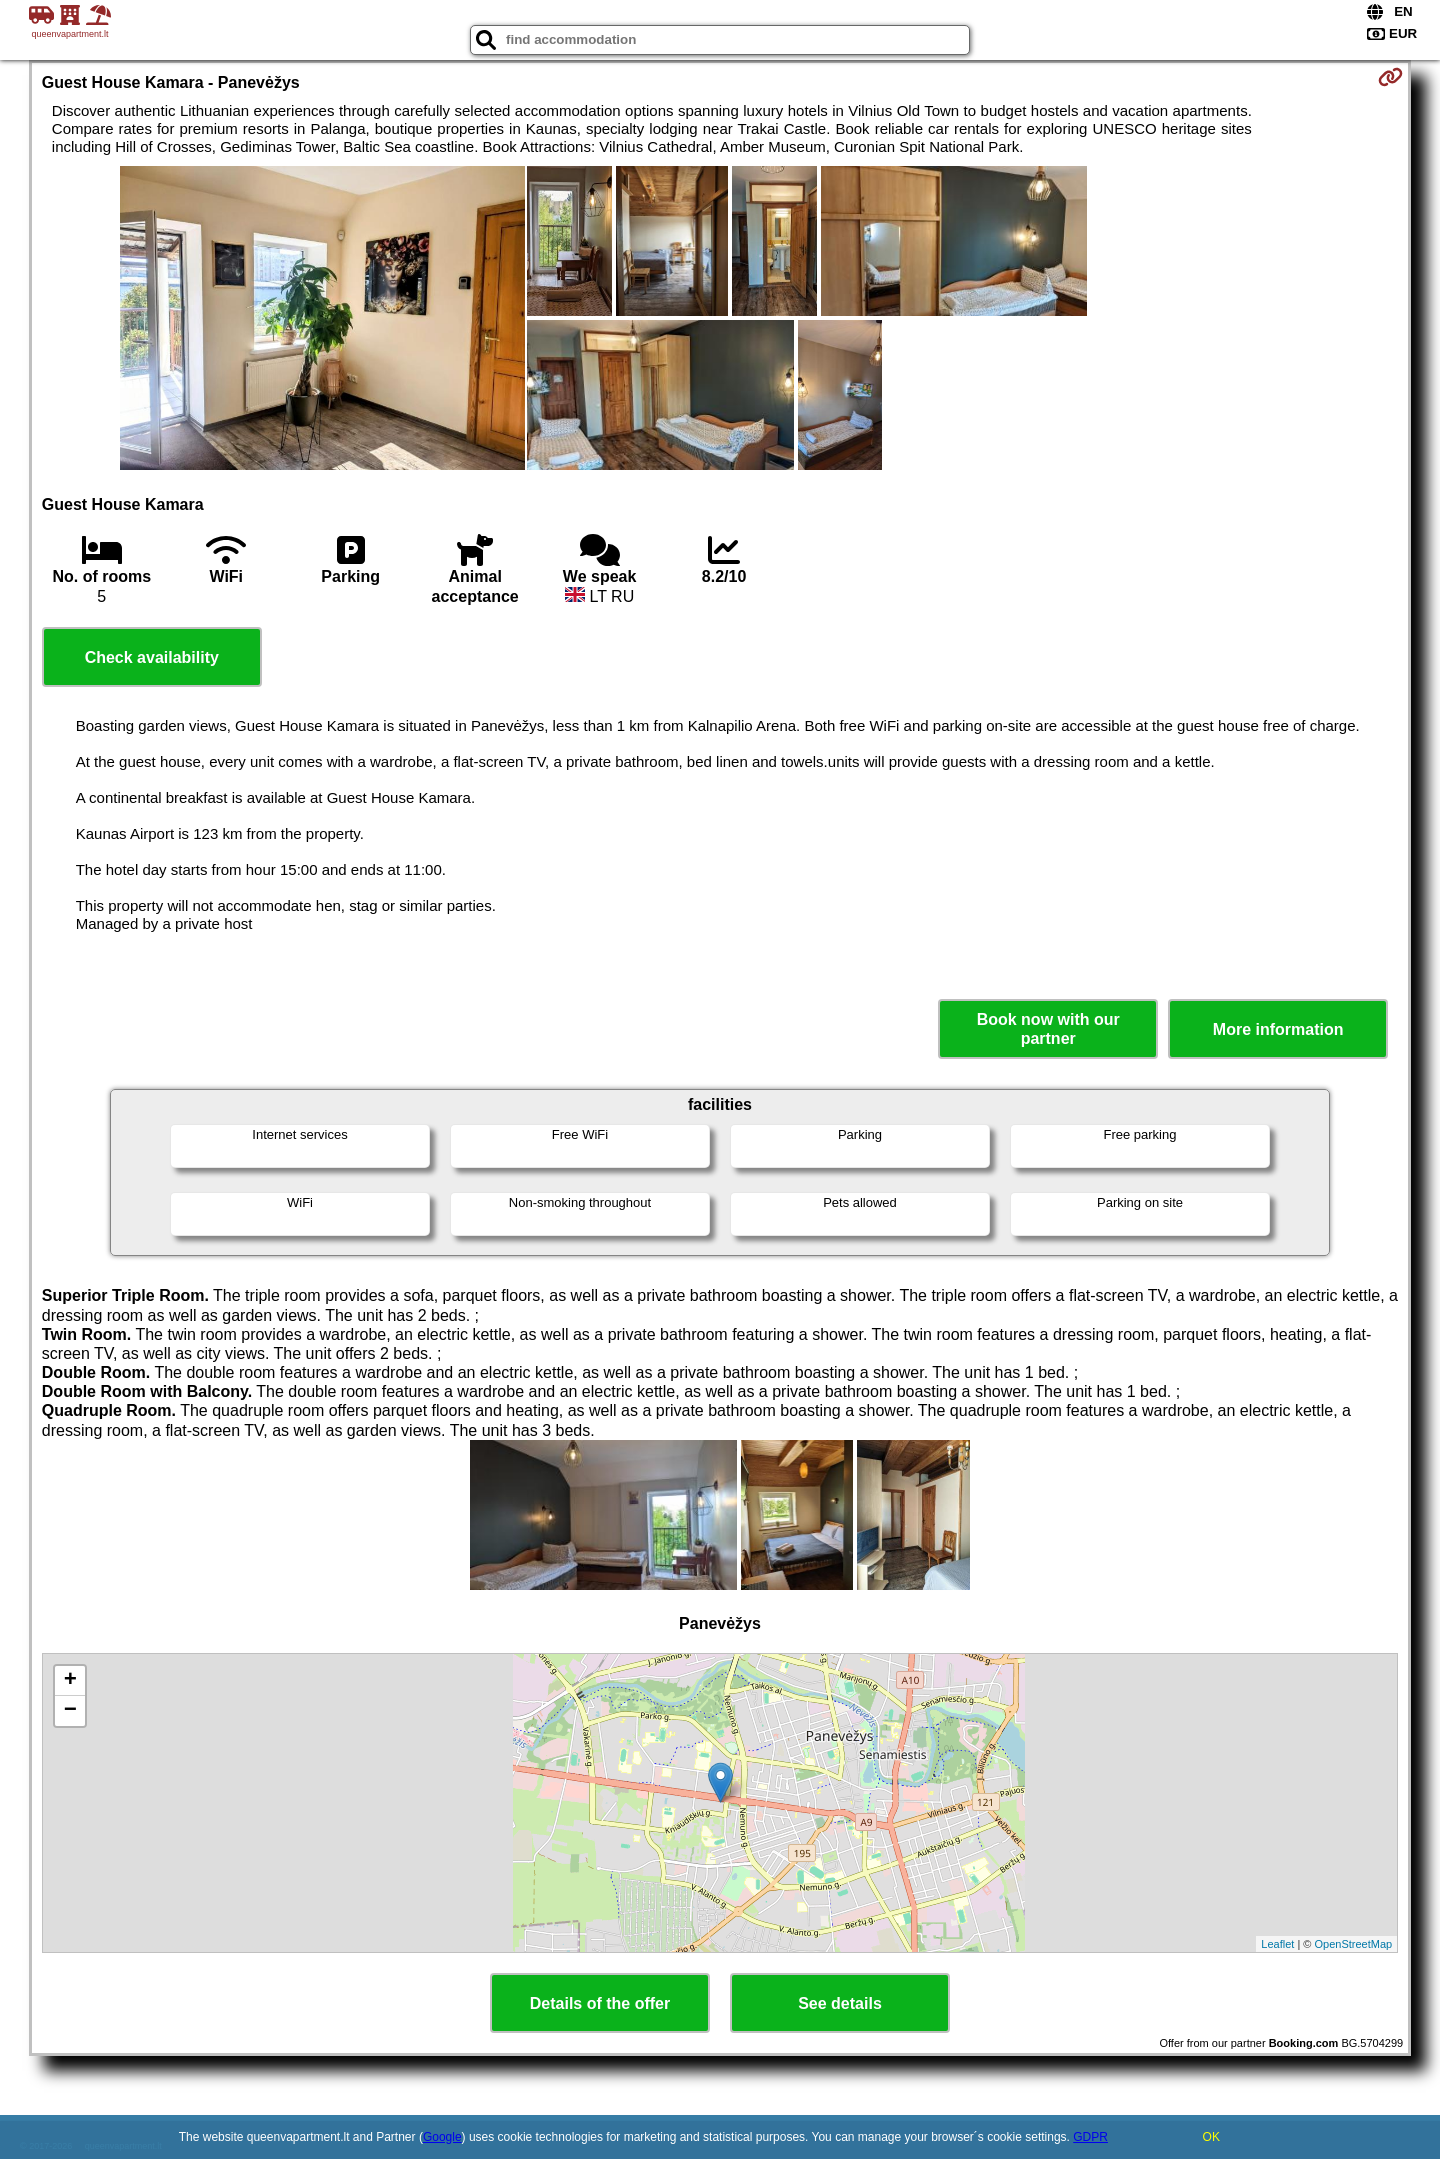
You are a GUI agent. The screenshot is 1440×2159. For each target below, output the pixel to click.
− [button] (70, 1711)
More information (1278, 1029)
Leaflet (1277, 1944)
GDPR (1090, 2137)
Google (442, 2137)
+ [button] (70, 1681)
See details (840, 2003)
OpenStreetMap (1354, 1944)
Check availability (152, 657)
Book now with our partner (1048, 1029)
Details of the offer (600, 2003)
